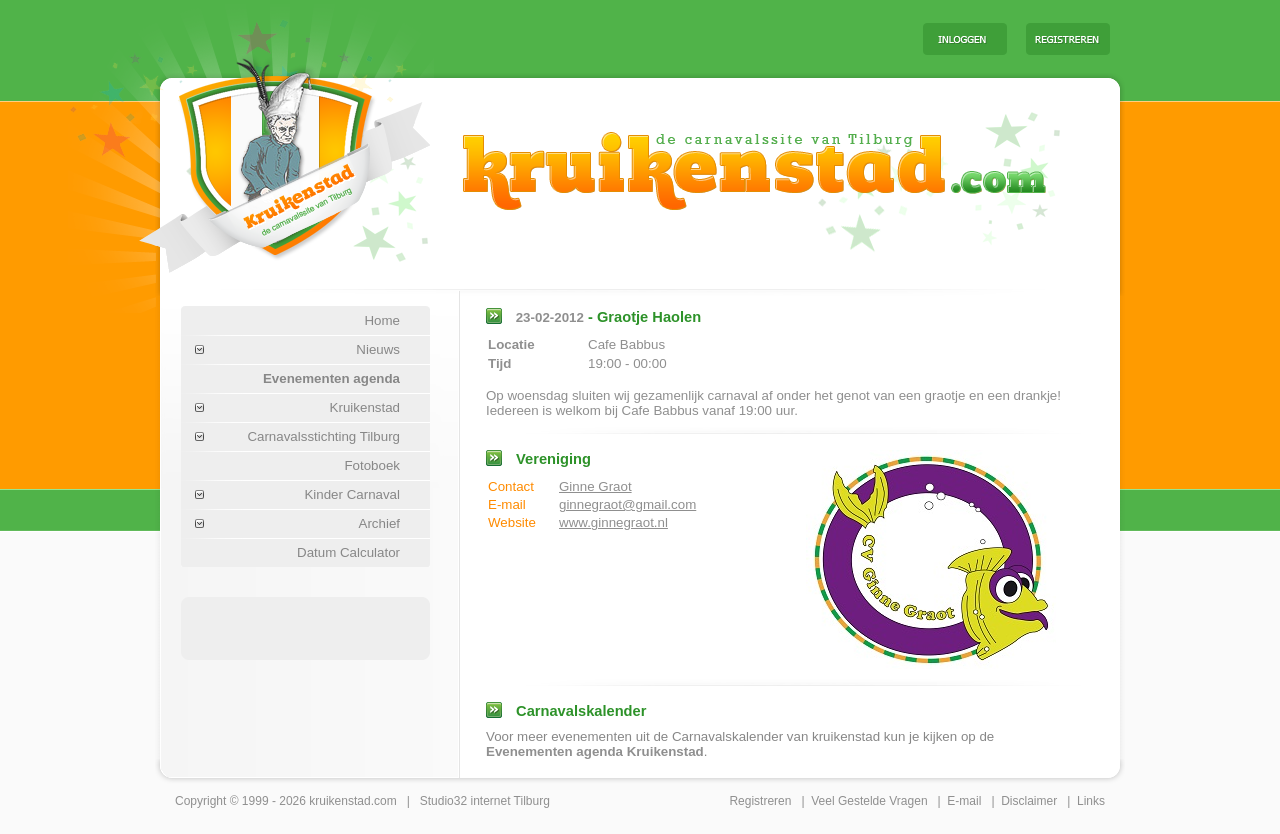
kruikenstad (339, 801)
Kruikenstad (365, 407)
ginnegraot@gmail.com (627, 504)
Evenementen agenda (331, 378)
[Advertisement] (659, 38)
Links (1091, 801)
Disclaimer (1029, 801)
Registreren (760, 801)
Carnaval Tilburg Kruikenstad (251, 158)
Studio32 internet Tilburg (485, 801)
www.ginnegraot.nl (613, 522)
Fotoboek (372, 465)
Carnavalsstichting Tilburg (323, 436)
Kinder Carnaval (352, 494)
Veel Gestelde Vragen (869, 801)
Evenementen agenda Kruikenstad (595, 751)
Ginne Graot (595, 486)
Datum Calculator (348, 552)
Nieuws (378, 349)
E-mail (964, 801)
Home (382, 320)
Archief (379, 523)
